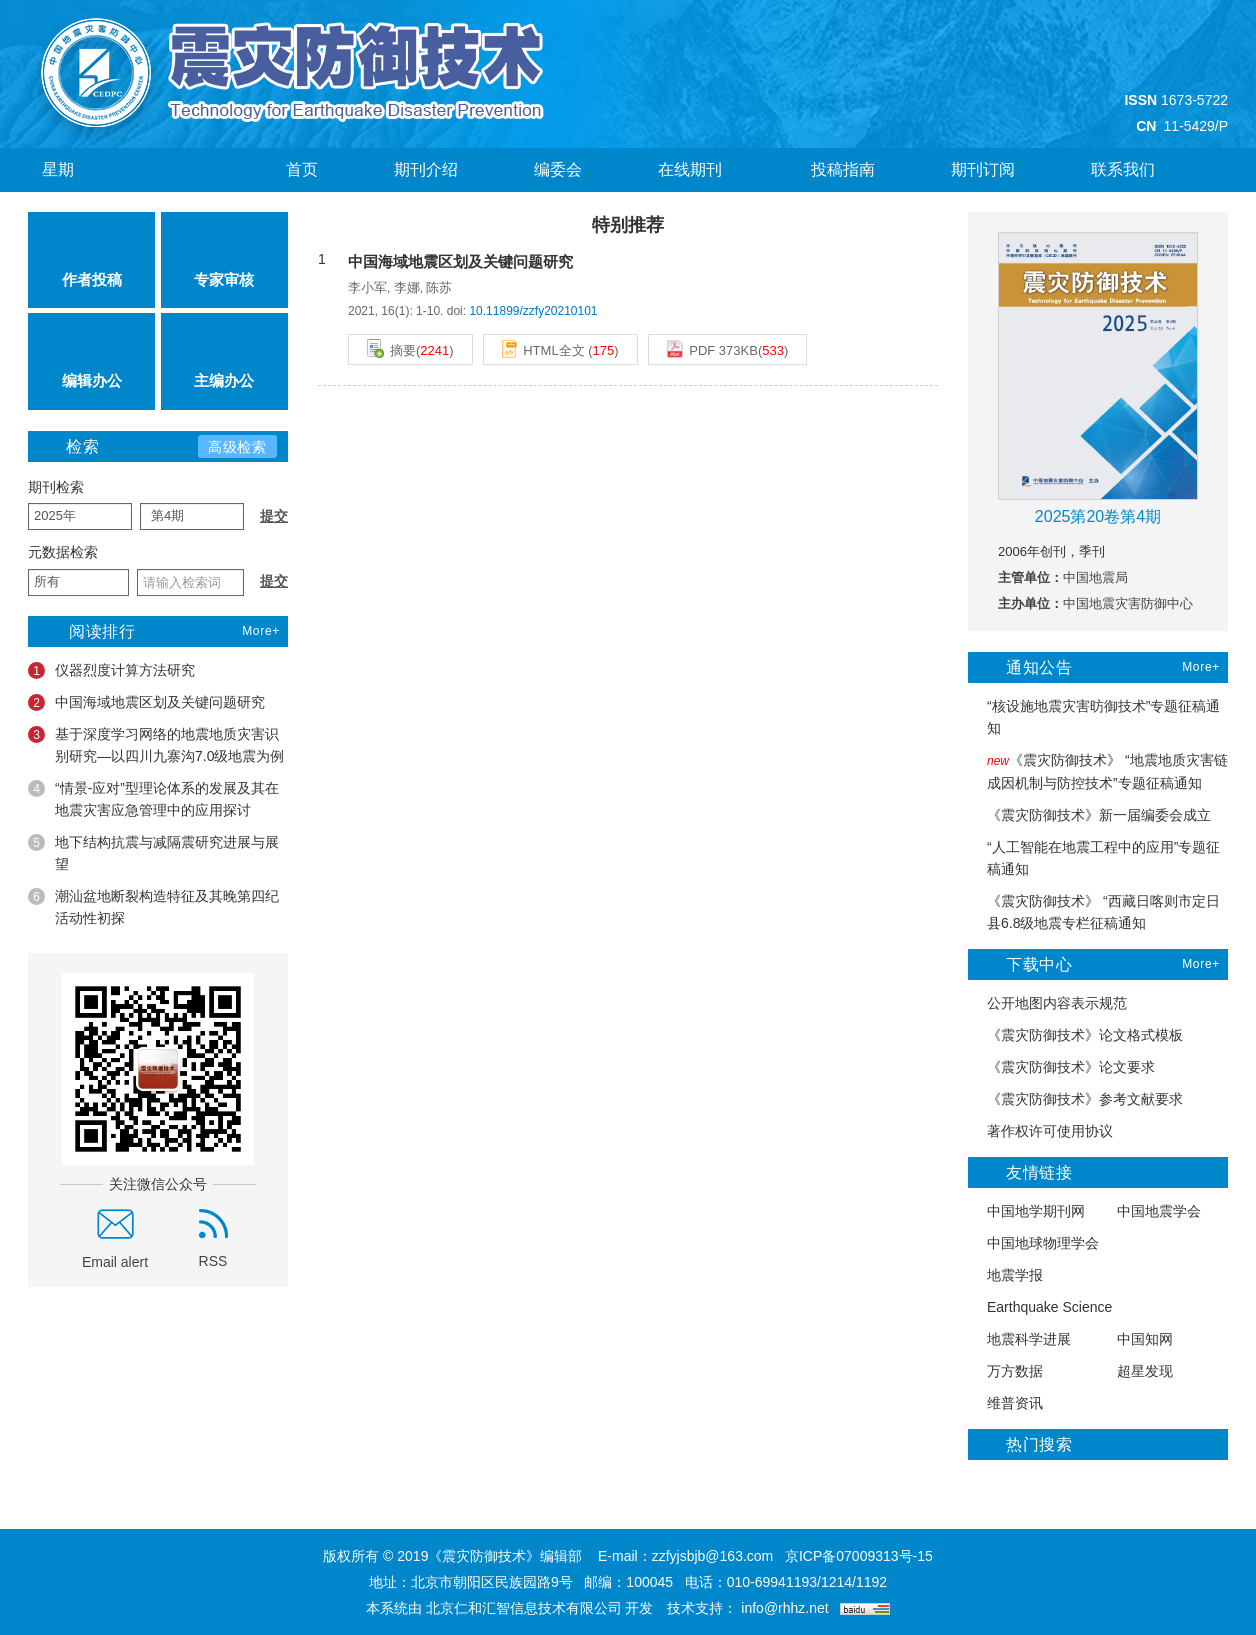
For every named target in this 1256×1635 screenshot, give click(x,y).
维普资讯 (1005, 1403)
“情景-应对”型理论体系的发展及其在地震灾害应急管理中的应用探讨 (153, 799)
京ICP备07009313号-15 (859, 1556)
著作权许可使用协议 (1040, 1131)
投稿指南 (843, 169)
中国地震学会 (1149, 1211)
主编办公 (224, 361)
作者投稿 (92, 260)
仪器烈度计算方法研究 (111, 670)
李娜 (407, 287)
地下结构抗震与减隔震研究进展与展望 (153, 853)
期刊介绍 (426, 169)
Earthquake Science (1040, 1307)
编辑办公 (92, 361)
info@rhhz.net (784, 1608)
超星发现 (1135, 1371)
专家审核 (224, 260)
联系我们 (1123, 169)
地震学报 (1005, 1275)
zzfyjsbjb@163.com (713, 1556)
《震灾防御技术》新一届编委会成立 (1089, 815)
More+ (261, 631)
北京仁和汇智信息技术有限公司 (524, 1608)
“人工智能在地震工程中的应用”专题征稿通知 (1094, 858)
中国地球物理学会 (1033, 1243)
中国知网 (1135, 1339)
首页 (302, 169)
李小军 (367, 287)
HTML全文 (543, 349)
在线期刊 (696, 169)
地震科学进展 (1019, 1339)
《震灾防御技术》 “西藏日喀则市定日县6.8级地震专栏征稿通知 (1094, 912)
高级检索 (237, 447)
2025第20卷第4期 (1098, 516)
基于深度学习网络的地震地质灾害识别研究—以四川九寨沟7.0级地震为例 (156, 745)
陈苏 (439, 287)
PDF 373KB (712, 349)
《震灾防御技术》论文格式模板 (1075, 1035)
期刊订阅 (983, 169)
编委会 (558, 169)
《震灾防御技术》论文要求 (1061, 1067)
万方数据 (1005, 1371)
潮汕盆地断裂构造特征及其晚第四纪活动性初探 (153, 907)
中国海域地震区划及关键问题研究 (146, 702)
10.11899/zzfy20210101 (533, 311)
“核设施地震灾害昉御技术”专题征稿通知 (1094, 717)
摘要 (391, 348)
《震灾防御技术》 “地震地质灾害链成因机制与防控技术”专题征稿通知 (1098, 771)
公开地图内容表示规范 (1047, 1003)
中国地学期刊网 (1026, 1211)
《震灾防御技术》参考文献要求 (1075, 1099)
